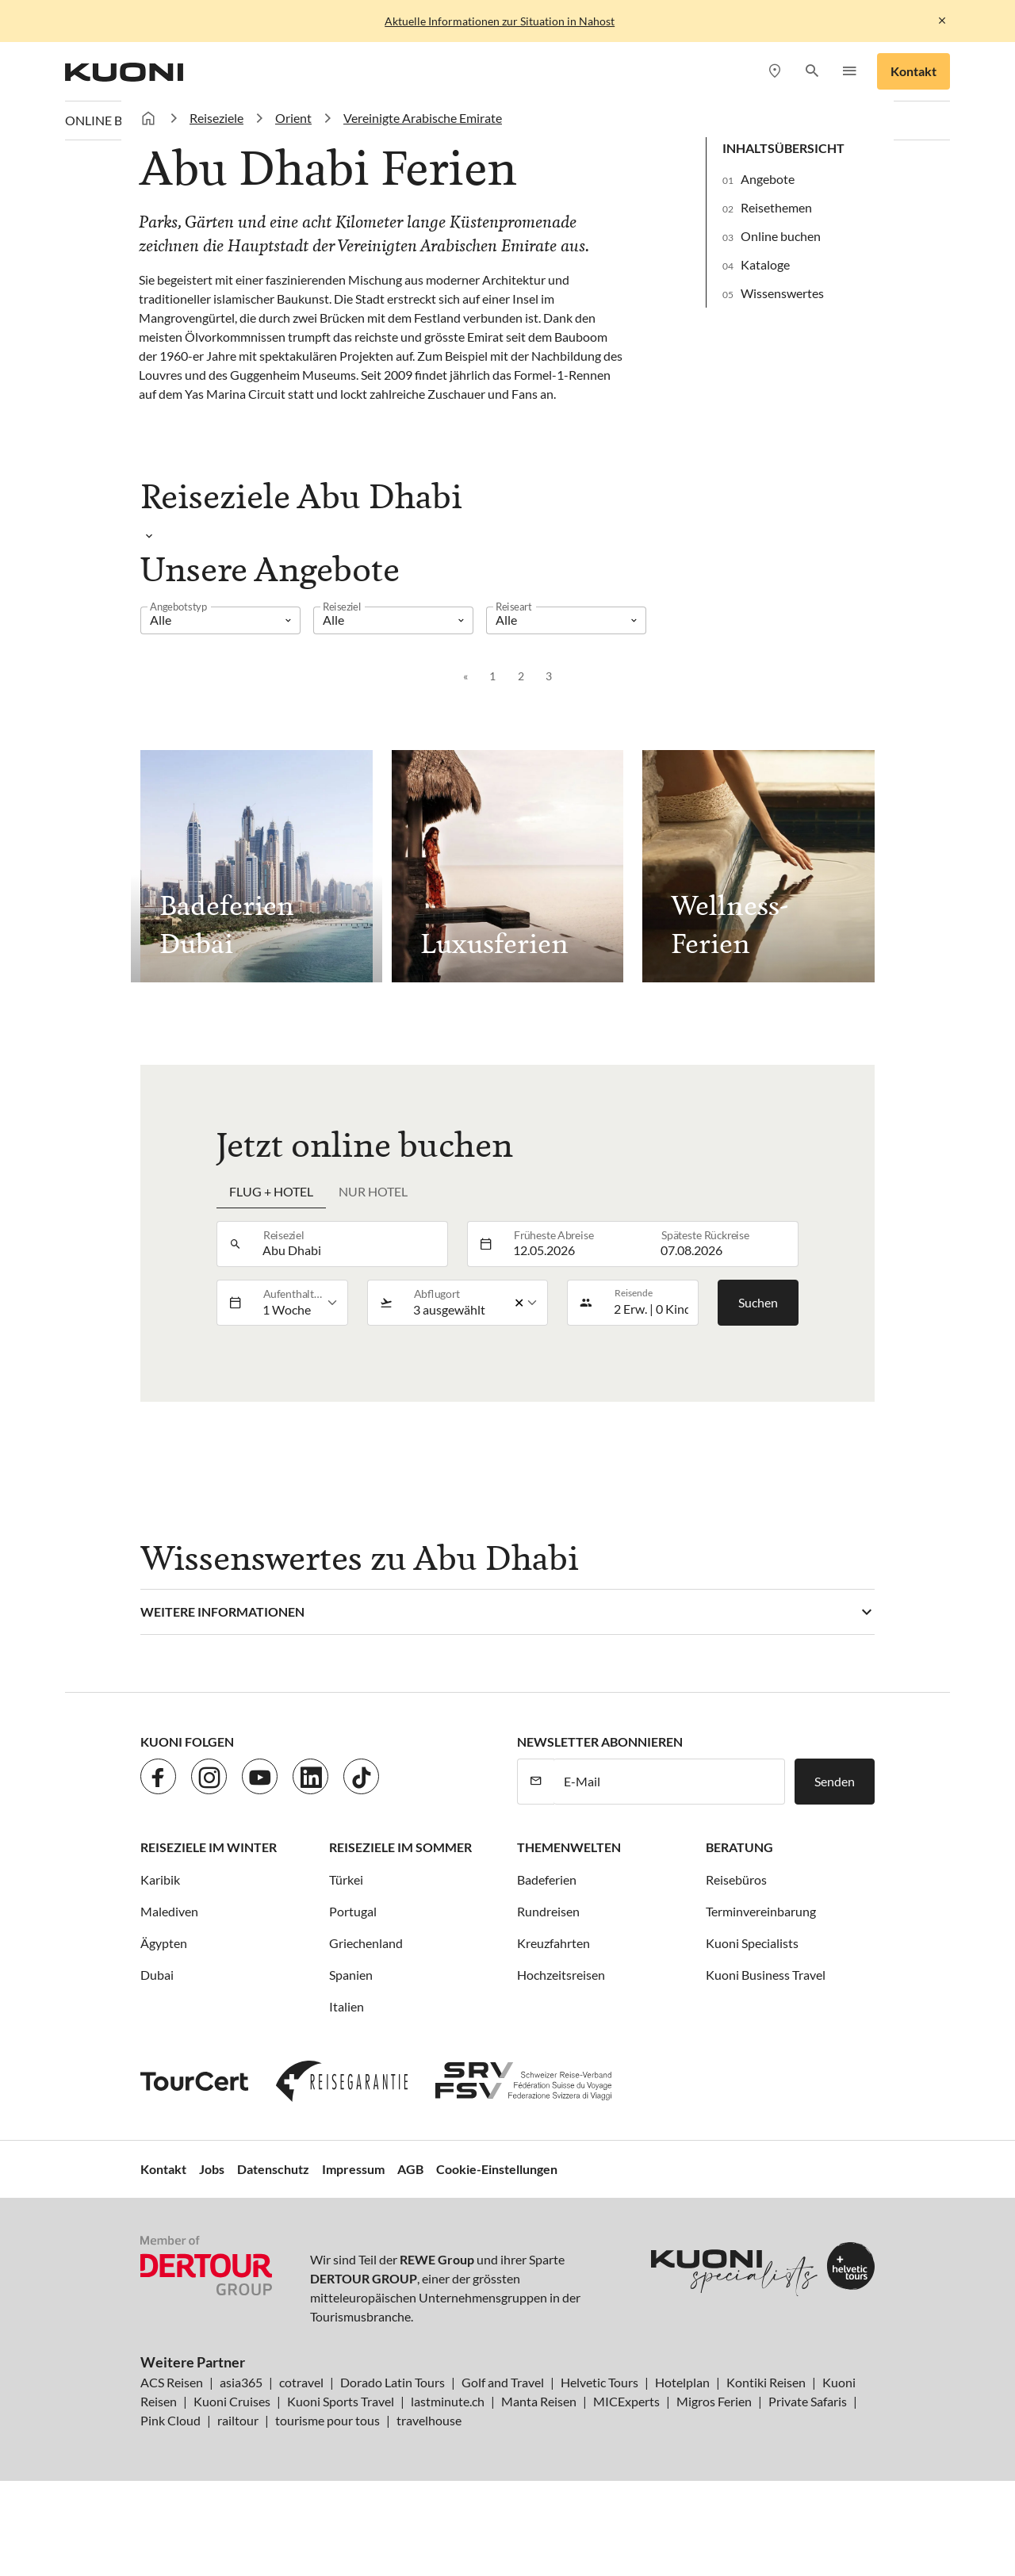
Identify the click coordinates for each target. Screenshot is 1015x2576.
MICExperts (626, 2401)
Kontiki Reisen (766, 2382)
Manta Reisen (538, 2401)
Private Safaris (807, 2401)
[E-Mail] (669, 1782)
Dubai (157, 1974)
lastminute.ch (448, 2401)
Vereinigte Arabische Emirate (422, 118)
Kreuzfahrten (553, 1942)
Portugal (353, 1911)
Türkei (346, 1879)
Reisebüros (736, 1879)
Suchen (758, 1302)
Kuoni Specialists (752, 1942)
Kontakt (913, 70)
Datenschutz (273, 2168)
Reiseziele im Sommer (400, 1846)
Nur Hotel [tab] (373, 1191)
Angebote (768, 178)
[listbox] (220, 620)
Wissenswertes (782, 292)
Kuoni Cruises (231, 2401)
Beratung (739, 1846)
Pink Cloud (170, 2420)
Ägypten (163, 1942)
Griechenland (366, 1942)
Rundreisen (548, 1911)
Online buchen (781, 235)
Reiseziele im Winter (208, 1846)
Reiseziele (216, 118)
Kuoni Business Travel (765, 1974)
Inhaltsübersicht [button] (783, 147)
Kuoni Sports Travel (340, 2401)
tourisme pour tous (327, 2420)
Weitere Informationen (222, 1611)
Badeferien (546, 1879)
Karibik (160, 1879)
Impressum (353, 2168)
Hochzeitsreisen (561, 1974)
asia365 (241, 2382)
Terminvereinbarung (761, 1911)
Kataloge (765, 264)
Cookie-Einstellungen (496, 2168)
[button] (811, 72)
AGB (410, 2168)
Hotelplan (682, 2382)
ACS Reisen (171, 2382)
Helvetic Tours (599, 2382)
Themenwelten (569, 1846)
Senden (834, 1781)
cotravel (301, 2382)
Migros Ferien (714, 2401)
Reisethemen (776, 207)
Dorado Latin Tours (392, 2382)
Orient (293, 118)
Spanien (351, 1974)
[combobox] (350, 1244)
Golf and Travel (503, 2382)
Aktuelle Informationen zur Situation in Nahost (500, 21)
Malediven (169, 1911)
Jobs (211, 2168)
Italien (346, 2006)
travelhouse (429, 2420)
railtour (238, 2420)
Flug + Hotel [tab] (271, 1191)
